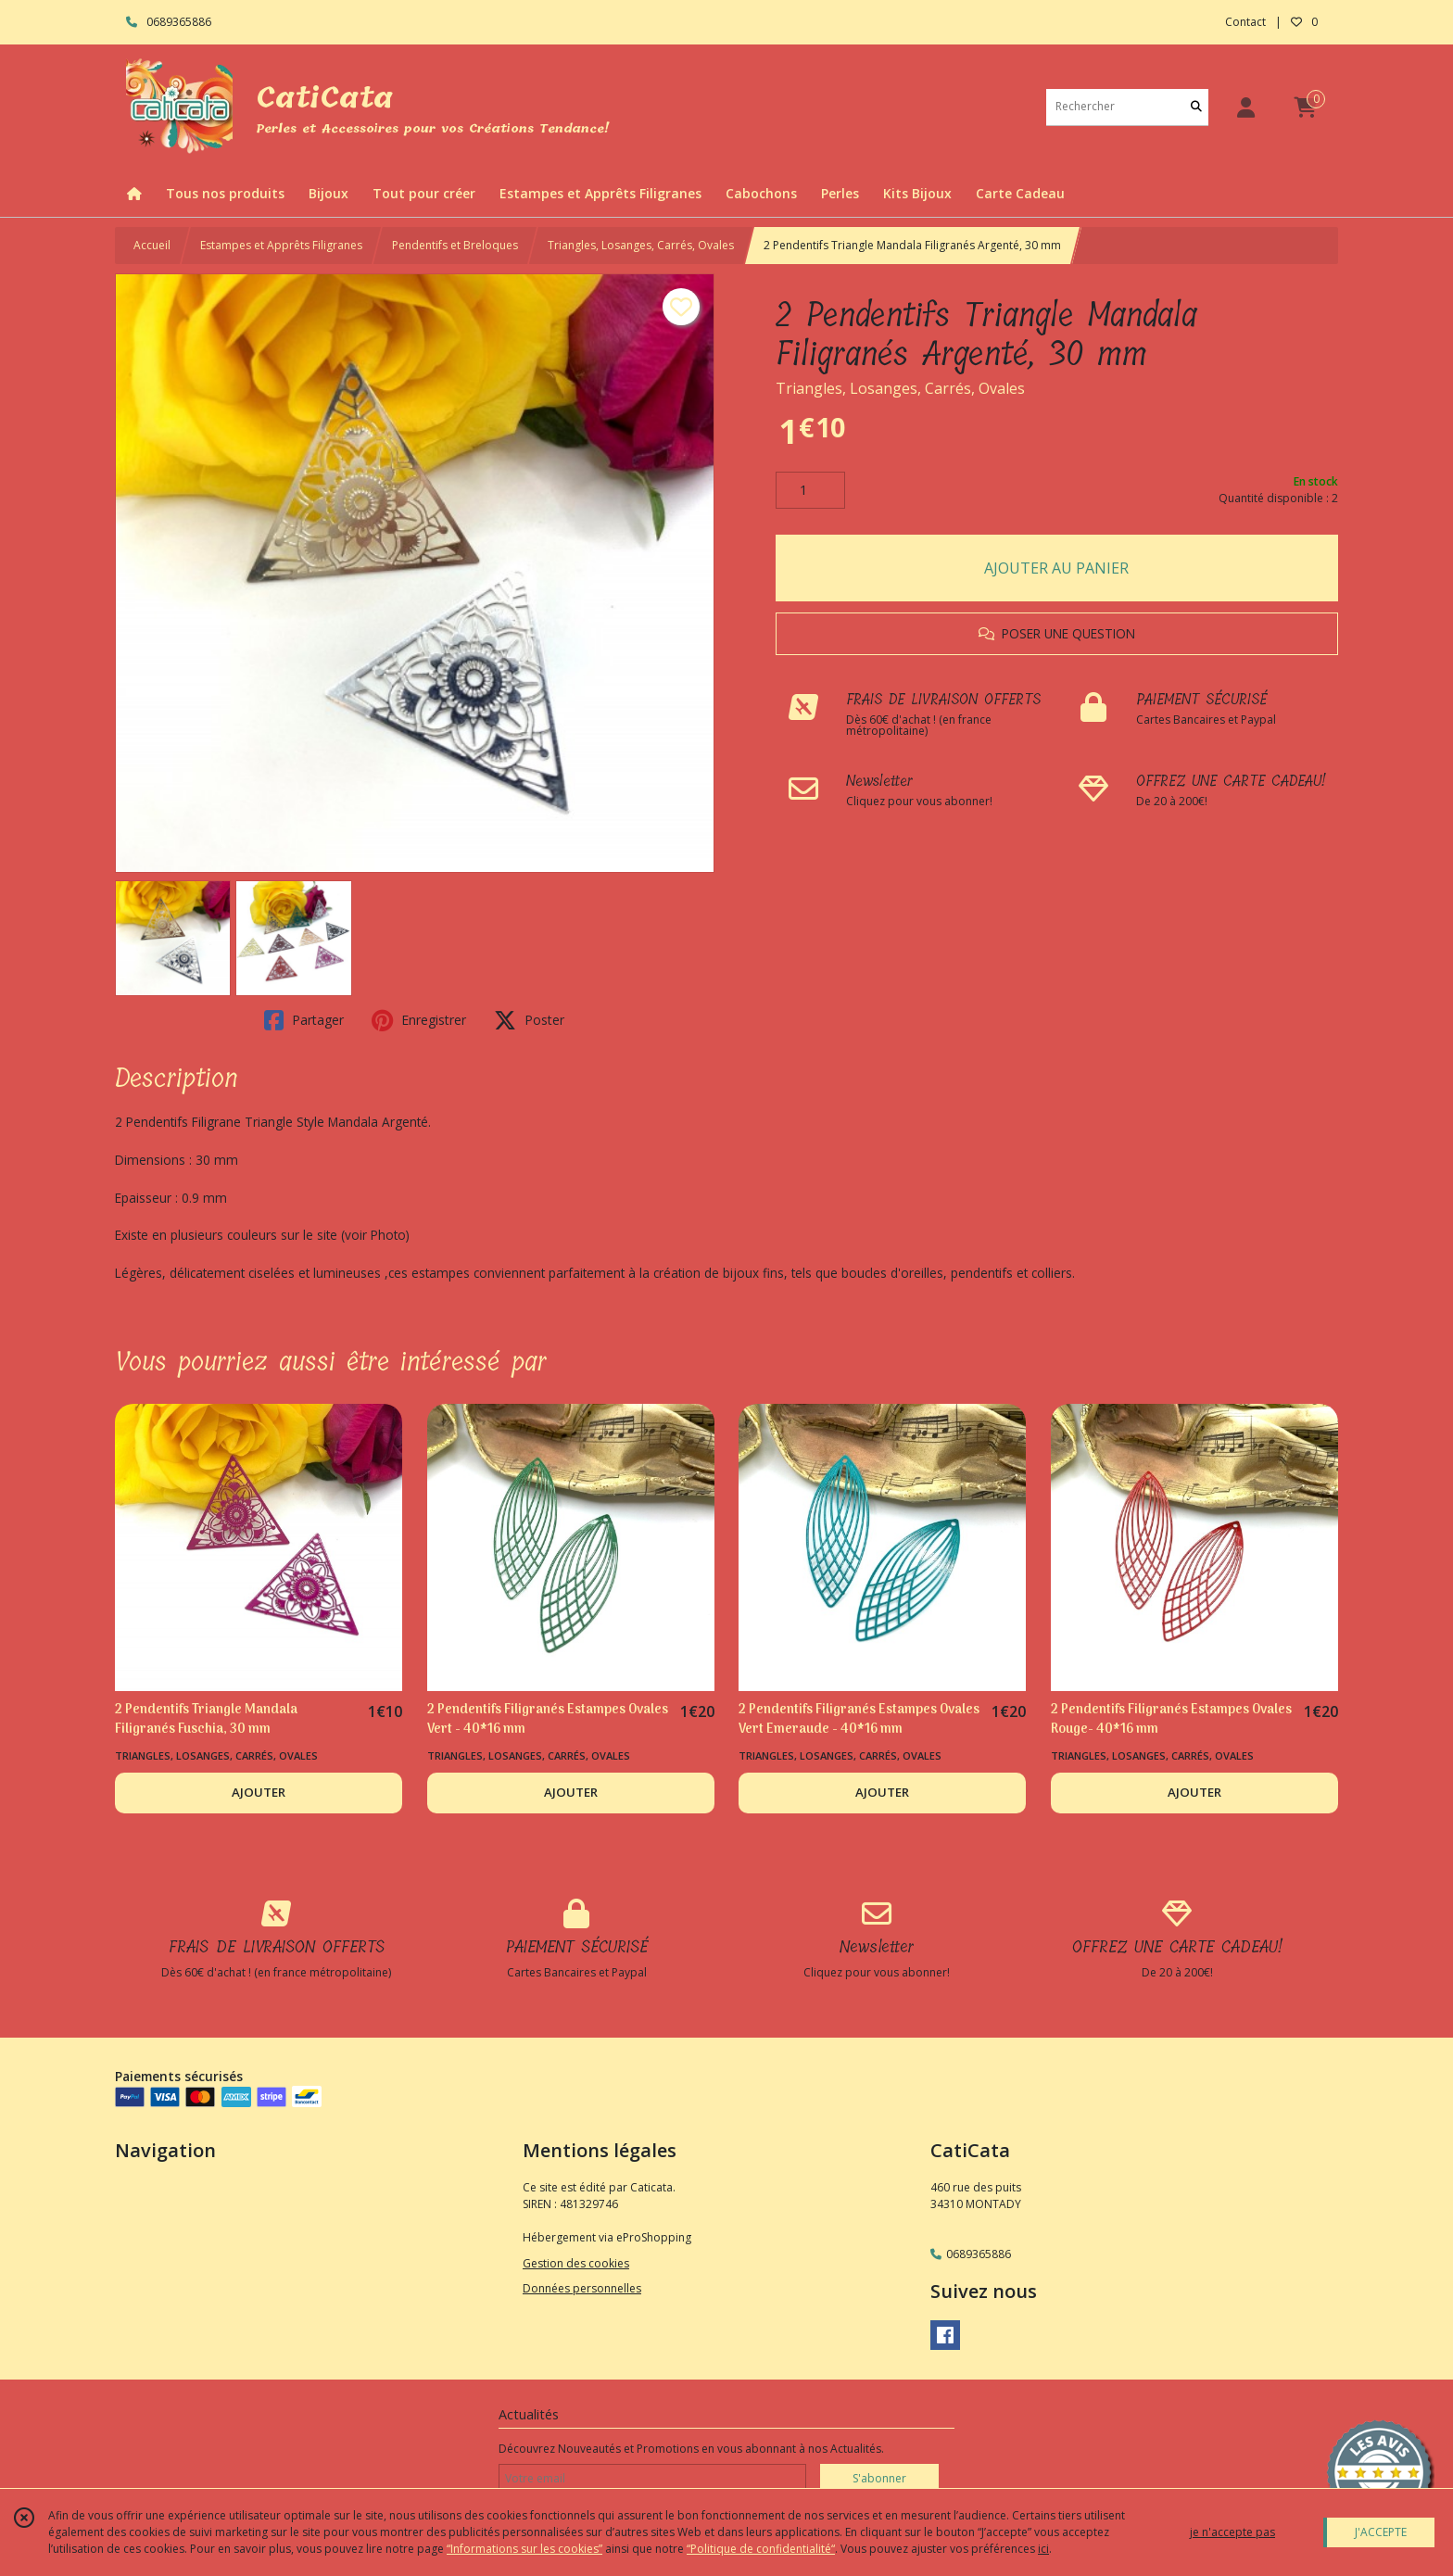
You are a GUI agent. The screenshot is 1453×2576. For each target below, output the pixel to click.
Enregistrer (419, 1020)
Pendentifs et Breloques (455, 245)
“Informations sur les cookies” (524, 2549)
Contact (1245, 22)
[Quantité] (810, 490)
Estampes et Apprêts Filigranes (281, 245)
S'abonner (879, 2478)
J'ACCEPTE (1381, 2532)
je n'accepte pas (1232, 2532)
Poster (529, 1020)
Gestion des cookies (576, 2263)
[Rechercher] (1196, 107)
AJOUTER (258, 1792)
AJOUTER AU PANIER (1056, 568)
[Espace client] (1245, 107)
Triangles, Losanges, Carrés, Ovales (641, 245)
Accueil (152, 245)
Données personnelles (582, 2288)
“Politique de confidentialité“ (761, 2549)
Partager (304, 1020)
